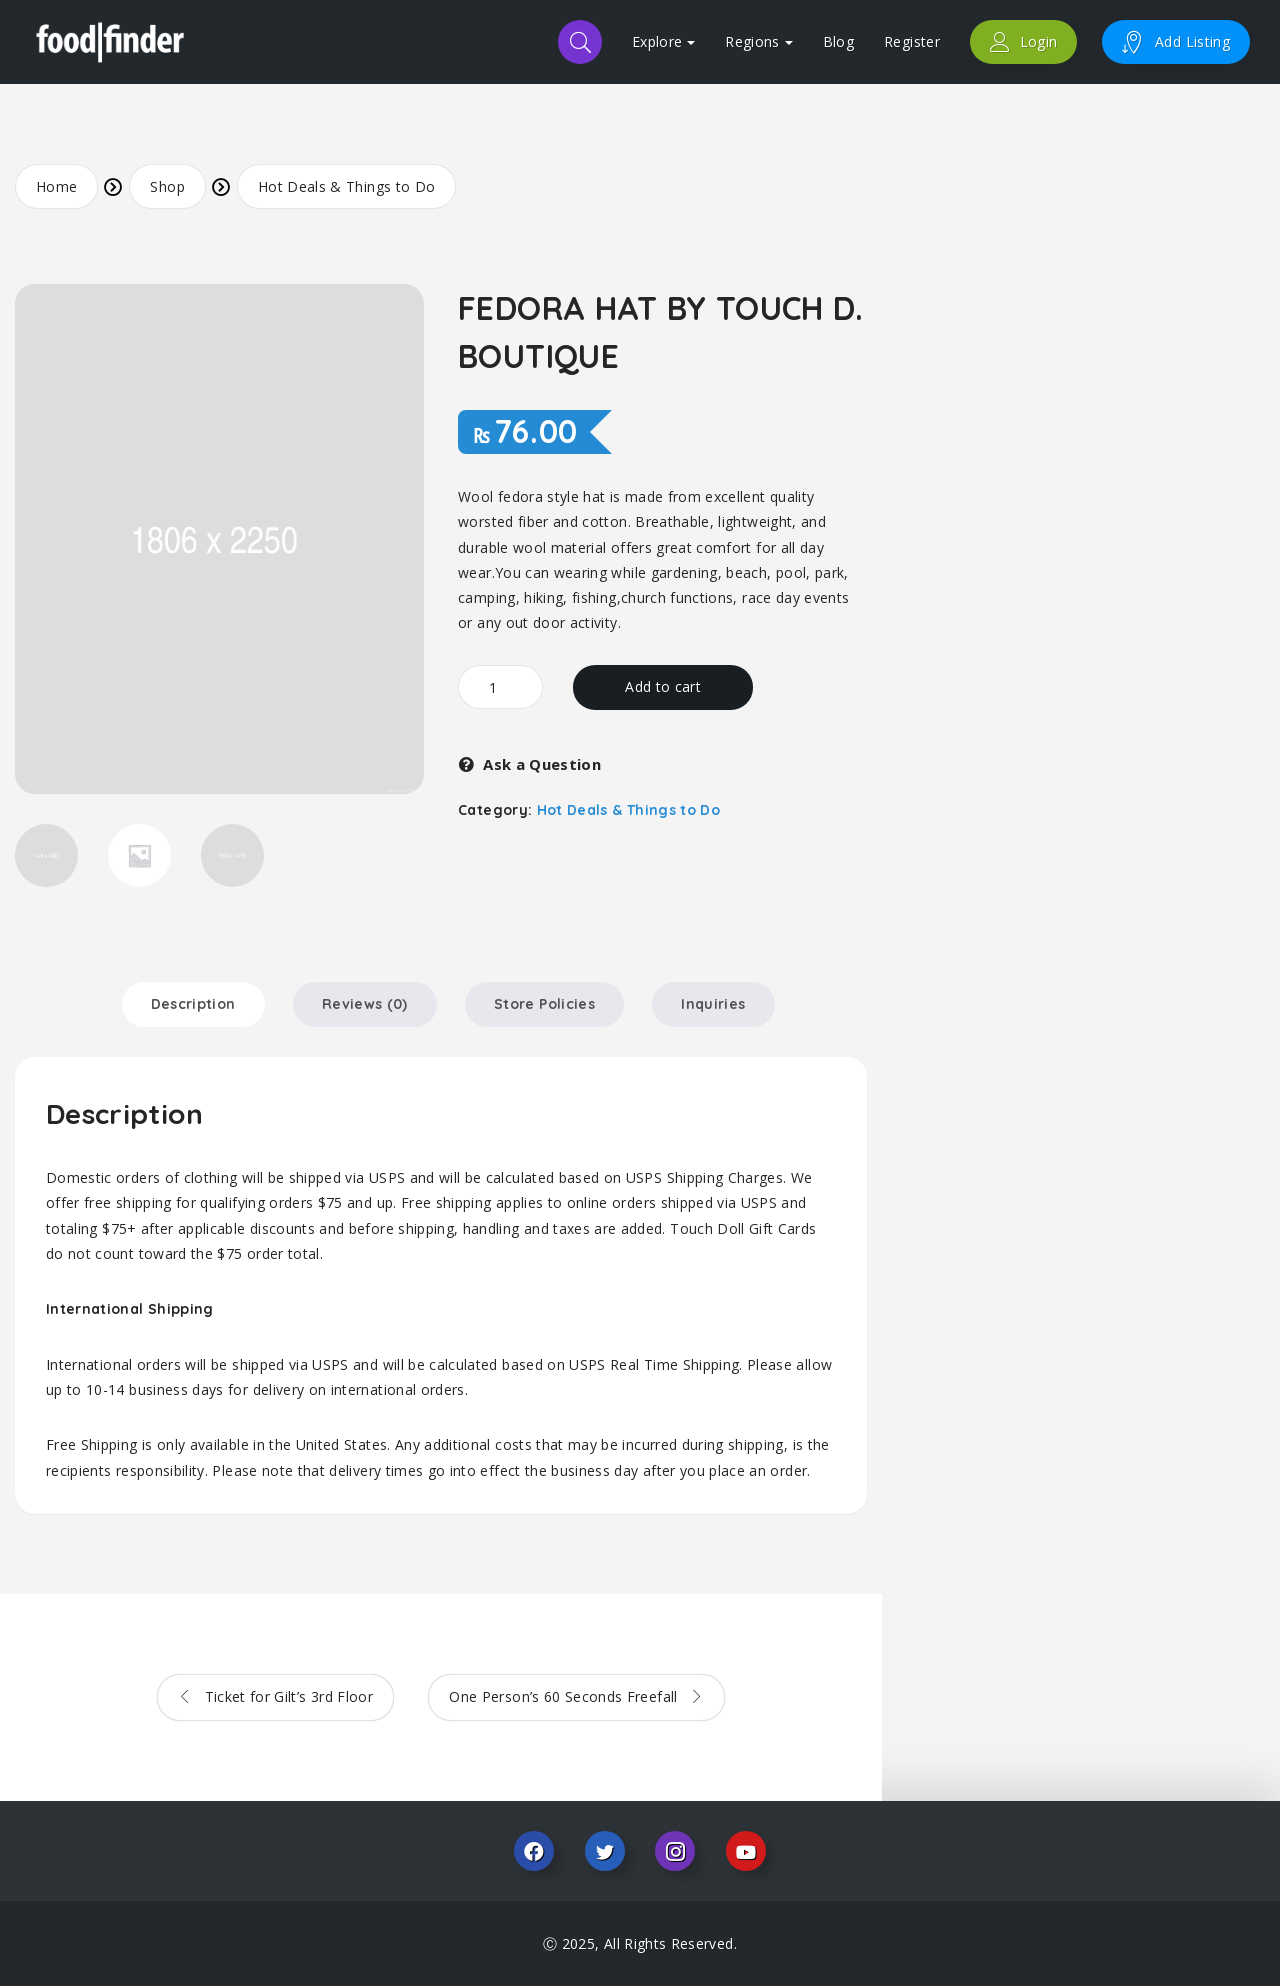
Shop (167, 186)
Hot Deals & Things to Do (346, 186)
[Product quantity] (500, 687)
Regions (758, 41)
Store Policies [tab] (544, 1004)
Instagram (675, 1851)
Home (56, 186)
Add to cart (663, 686)
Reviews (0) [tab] (365, 1004)
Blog (838, 41)
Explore (663, 41)
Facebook (534, 1851)
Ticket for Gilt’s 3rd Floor (286, 1696)
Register (912, 41)
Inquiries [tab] (713, 1004)
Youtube (746, 1851)
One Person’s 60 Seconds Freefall (565, 1696)
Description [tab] (193, 1004)
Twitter (605, 1851)
